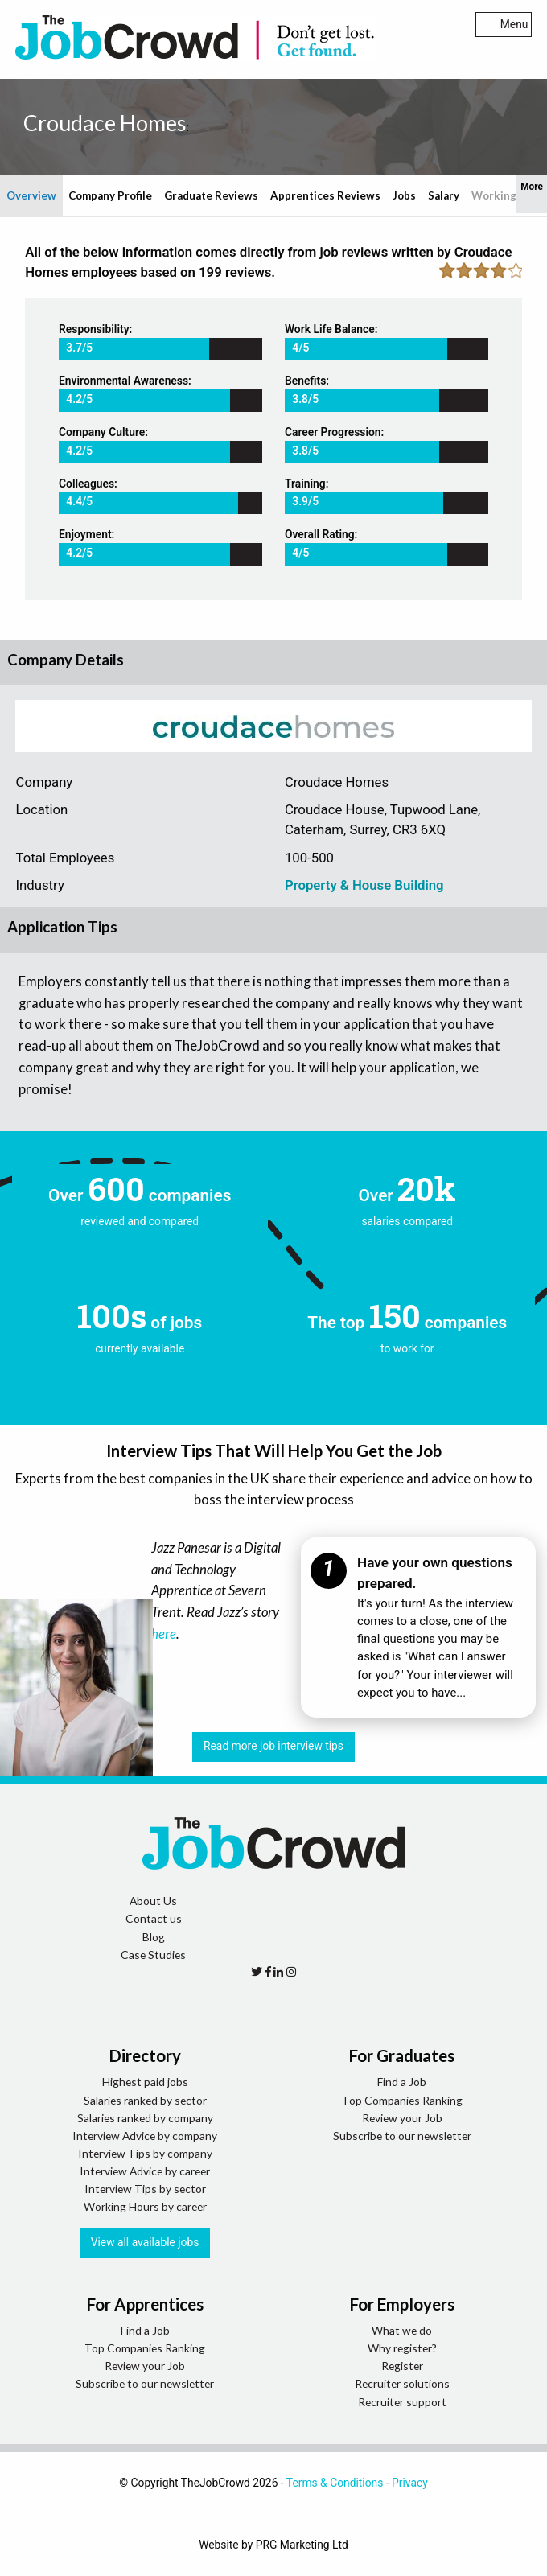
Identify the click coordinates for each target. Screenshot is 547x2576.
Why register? (402, 2348)
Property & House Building (364, 885)
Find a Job (401, 2081)
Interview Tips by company (145, 2153)
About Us (153, 1900)
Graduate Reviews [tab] (211, 195)
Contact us (153, 1918)
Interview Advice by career (145, 2171)
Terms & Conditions (335, 2482)
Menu (503, 24)
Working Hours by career (145, 2206)
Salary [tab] (443, 195)
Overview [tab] (31, 195)
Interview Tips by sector (145, 2188)
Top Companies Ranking (402, 2100)
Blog (153, 1937)
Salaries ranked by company (145, 2118)
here (163, 1633)
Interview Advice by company (144, 2135)
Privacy (410, 2482)
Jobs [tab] (404, 195)
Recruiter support (402, 2402)
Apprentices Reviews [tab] (325, 195)
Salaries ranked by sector (145, 2100)
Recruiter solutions (402, 2383)
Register (402, 2365)
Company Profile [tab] (110, 195)
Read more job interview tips (273, 1745)
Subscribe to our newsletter (402, 2135)
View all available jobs (145, 2242)
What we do (402, 2330)
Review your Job (402, 2118)
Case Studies (153, 1954)
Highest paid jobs (145, 2081)
